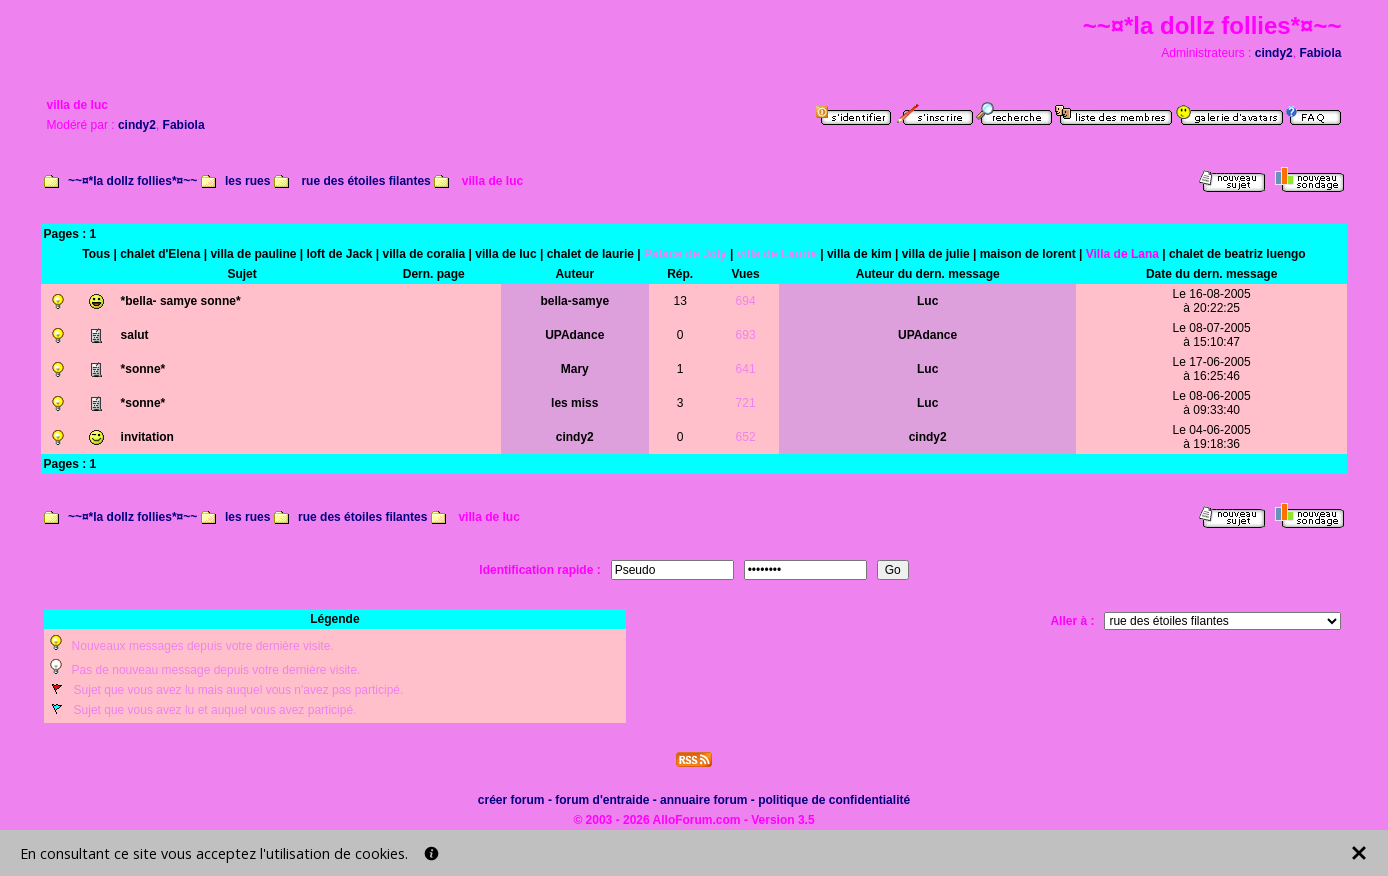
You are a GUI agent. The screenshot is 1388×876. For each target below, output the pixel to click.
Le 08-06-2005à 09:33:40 (1212, 403)
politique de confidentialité (834, 800)
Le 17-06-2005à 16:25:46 (1212, 369)
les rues (247, 181)
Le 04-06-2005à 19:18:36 (1212, 437)
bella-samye (574, 301)
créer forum (511, 800)
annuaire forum (703, 800)
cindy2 (1274, 53)
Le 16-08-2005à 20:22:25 (1212, 301)
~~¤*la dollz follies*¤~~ (132, 181)
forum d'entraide (602, 800)
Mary (575, 369)
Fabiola (1320, 53)
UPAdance (574, 335)
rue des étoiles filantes (365, 181)
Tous (96, 254)
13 (679, 301)
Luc (927, 301)
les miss (574, 403)
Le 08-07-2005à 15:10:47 (1212, 335)
